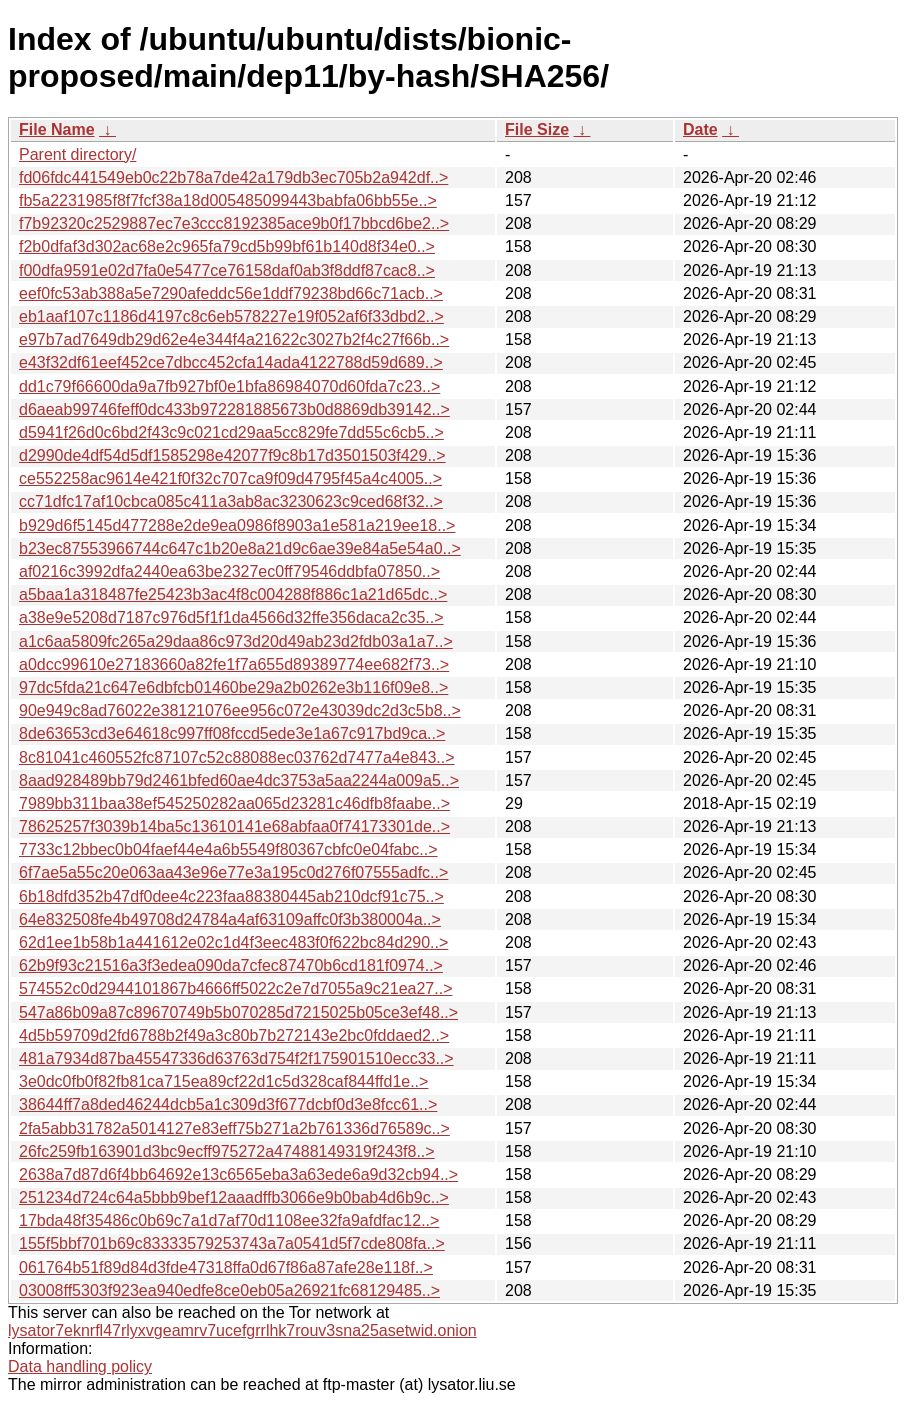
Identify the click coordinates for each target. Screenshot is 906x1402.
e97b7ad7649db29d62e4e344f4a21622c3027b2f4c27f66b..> (234, 339)
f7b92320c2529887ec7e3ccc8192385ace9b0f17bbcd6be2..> (234, 223)
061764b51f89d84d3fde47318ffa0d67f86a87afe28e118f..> (226, 1267)
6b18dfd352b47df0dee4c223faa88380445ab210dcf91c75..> (231, 896)
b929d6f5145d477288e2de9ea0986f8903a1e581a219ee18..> (237, 525)
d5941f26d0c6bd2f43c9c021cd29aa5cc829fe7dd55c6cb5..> (231, 432)
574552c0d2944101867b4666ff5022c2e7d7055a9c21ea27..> (235, 988)
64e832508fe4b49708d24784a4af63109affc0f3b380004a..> (230, 919)
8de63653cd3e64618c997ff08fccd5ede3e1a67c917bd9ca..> (232, 733)
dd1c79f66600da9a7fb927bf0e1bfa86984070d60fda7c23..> (229, 386)
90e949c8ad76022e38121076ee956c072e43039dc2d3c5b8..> (240, 710)
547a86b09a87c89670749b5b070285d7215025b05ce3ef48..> (238, 1012)
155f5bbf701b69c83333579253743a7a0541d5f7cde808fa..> (232, 1243)
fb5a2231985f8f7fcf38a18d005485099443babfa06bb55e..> (228, 200)
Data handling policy (80, 1366)
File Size (537, 129)
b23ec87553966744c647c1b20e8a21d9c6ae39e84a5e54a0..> (240, 548)
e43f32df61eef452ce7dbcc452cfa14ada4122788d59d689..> (231, 362)
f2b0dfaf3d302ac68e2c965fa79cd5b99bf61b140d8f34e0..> (227, 246)
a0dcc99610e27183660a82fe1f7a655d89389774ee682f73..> (234, 664)
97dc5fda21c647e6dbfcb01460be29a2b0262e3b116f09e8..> (233, 687)
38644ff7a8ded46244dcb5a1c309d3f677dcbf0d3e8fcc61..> (228, 1104)
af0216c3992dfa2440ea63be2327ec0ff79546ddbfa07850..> (229, 571)
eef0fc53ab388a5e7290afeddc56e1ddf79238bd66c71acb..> (231, 293)
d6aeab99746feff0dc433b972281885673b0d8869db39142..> (234, 409)
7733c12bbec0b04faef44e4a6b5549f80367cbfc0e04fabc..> (228, 849)
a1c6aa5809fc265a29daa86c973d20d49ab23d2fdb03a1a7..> (236, 641)
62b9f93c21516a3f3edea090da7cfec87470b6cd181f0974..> (231, 965)
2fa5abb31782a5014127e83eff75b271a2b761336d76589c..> (234, 1128)
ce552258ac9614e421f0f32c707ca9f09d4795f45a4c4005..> (230, 478)
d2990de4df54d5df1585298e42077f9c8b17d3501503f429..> (232, 455)
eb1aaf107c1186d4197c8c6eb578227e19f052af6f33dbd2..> (231, 316)
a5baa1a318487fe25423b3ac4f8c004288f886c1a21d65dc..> (233, 594)
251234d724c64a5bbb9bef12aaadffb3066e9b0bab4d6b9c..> (234, 1197)
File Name (57, 129)
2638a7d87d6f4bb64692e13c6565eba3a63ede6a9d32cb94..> (238, 1174)
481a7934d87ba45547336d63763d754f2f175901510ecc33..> (236, 1058)
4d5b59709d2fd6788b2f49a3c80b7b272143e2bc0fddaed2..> (234, 1035)
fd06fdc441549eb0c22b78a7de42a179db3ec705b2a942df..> (233, 177)
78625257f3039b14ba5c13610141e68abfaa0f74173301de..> (234, 826)
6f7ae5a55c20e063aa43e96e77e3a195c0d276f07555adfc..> (233, 872)
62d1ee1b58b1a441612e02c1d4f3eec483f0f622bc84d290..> (233, 942)
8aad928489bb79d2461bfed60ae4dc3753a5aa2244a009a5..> (239, 780)
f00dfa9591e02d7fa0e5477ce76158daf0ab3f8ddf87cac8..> (227, 270)
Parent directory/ (77, 154)
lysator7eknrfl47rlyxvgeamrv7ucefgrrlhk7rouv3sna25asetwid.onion (242, 1330)
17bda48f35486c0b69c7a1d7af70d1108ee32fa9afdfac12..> (229, 1220)
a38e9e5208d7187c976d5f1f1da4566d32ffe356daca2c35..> (231, 617)
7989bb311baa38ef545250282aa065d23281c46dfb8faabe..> (234, 803)
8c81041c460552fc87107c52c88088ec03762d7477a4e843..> (237, 757)
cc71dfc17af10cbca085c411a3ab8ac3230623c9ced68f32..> (231, 501)
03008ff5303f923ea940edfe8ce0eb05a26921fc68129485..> (229, 1290)
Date (700, 129)
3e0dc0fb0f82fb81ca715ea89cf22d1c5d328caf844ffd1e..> (223, 1081)
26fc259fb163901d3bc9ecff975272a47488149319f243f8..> (227, 1151)
